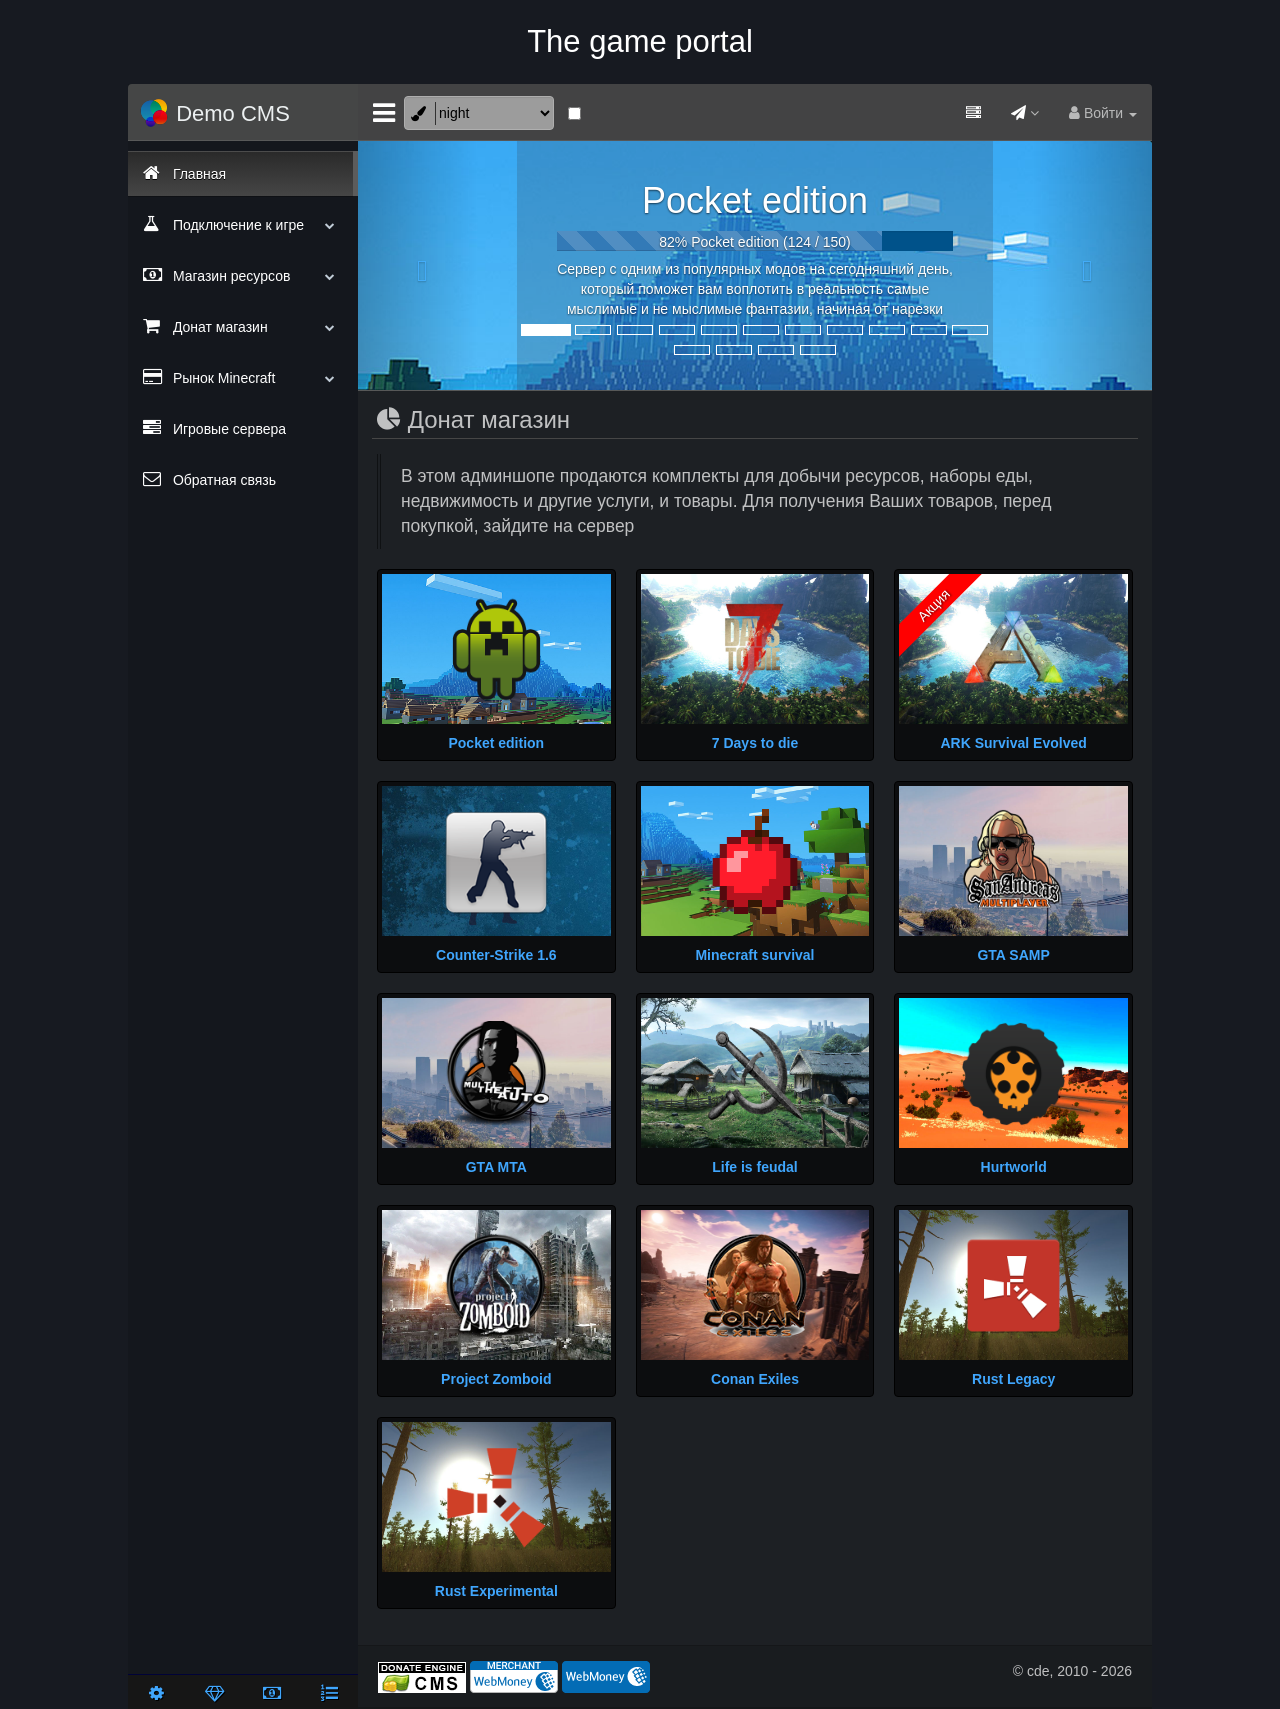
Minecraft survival (754, 955)
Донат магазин (243, 326)
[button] (417, 266)
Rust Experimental (496, 1591)
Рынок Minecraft (243, 377)
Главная (184, 173)
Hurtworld (1014, 1167)
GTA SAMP (1013, 955)
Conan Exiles (755, 1379)
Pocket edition (755, 200)
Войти (1103, 113)
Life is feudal (755, 1167)
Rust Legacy (1013, 1379)
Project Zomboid (496, 1379)
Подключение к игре (243, 224)
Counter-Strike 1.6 (496, 955)
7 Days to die (755, 743)
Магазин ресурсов (243, 275)
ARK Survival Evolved (1014, 743)
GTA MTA (496, 1167)
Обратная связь (209, 479)
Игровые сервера (214, 428)
